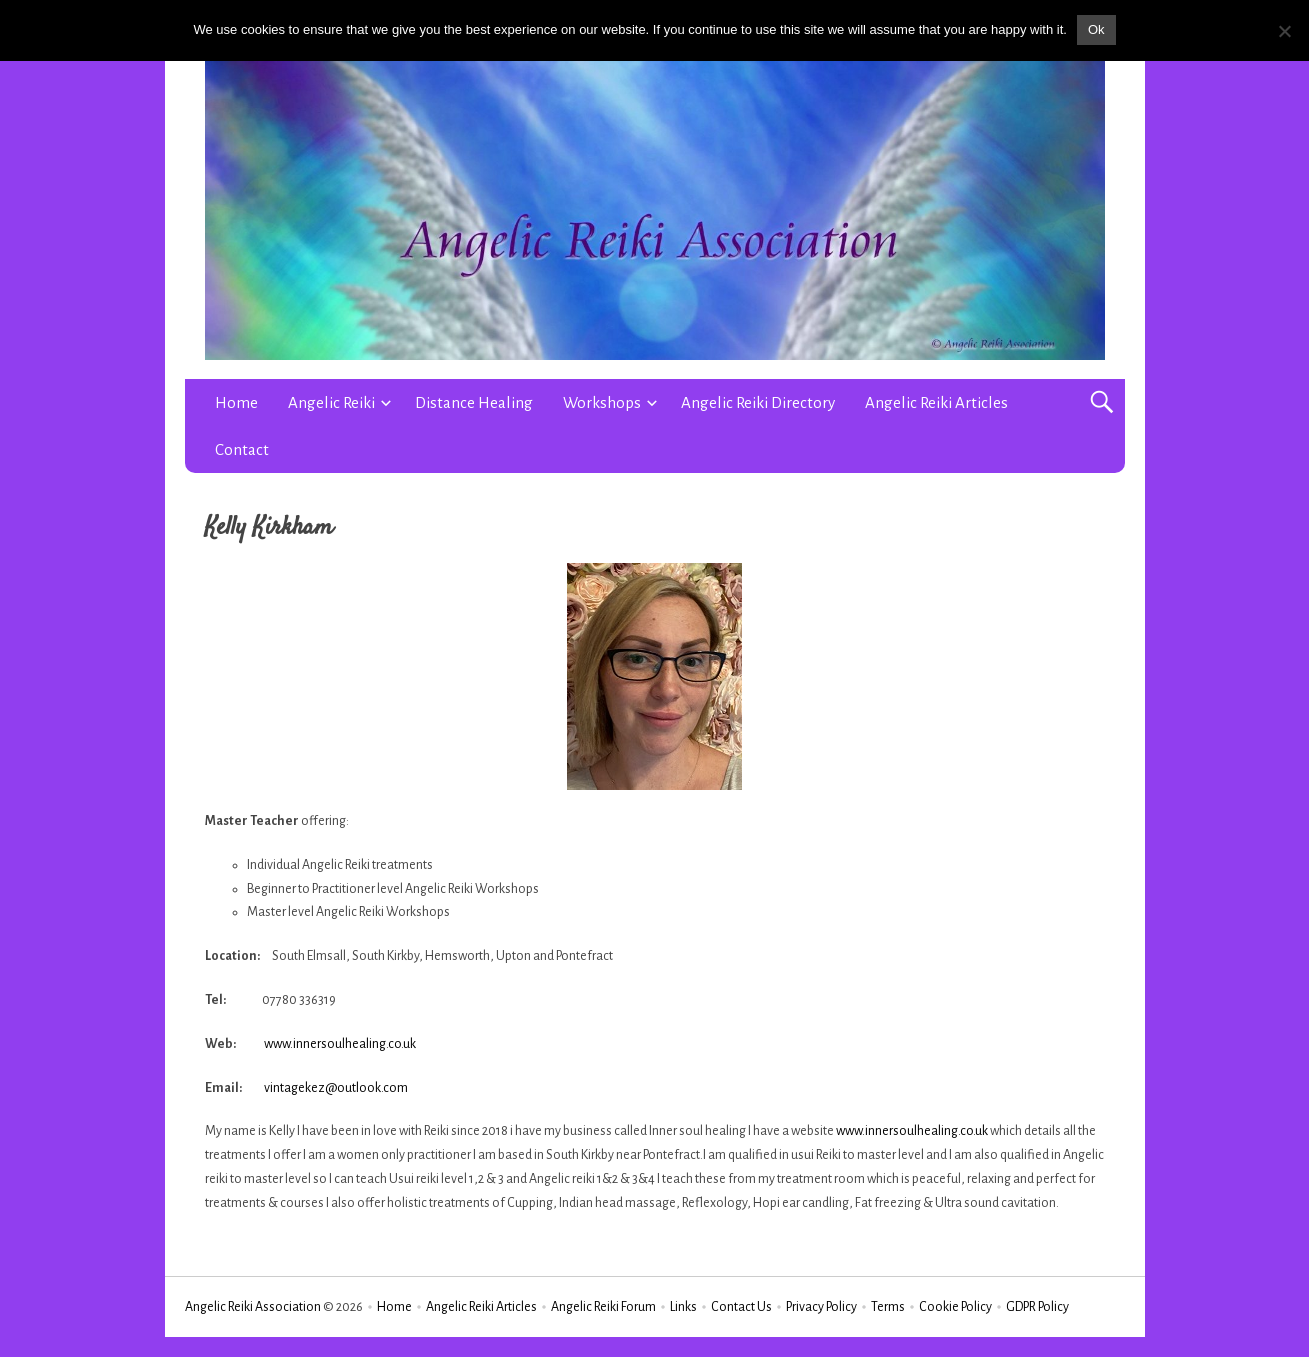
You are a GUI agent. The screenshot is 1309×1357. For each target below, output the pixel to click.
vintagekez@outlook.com (336, 1088)
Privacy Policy (821, 1307)
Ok (1096, 29)
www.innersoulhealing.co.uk (340, 1044)
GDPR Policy (1037, 1307)
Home (236, 402)
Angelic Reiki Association (253, 1307)
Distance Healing (474, 402)
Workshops (602, 402)
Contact (242, 449)
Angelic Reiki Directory (758, 402)
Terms (888, 1307)
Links (683, 1307)
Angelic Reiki (331, 402)
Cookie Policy (955, 1307)
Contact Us (741, 1307)
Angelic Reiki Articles (936, 402)
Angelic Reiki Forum (603, 1307)
